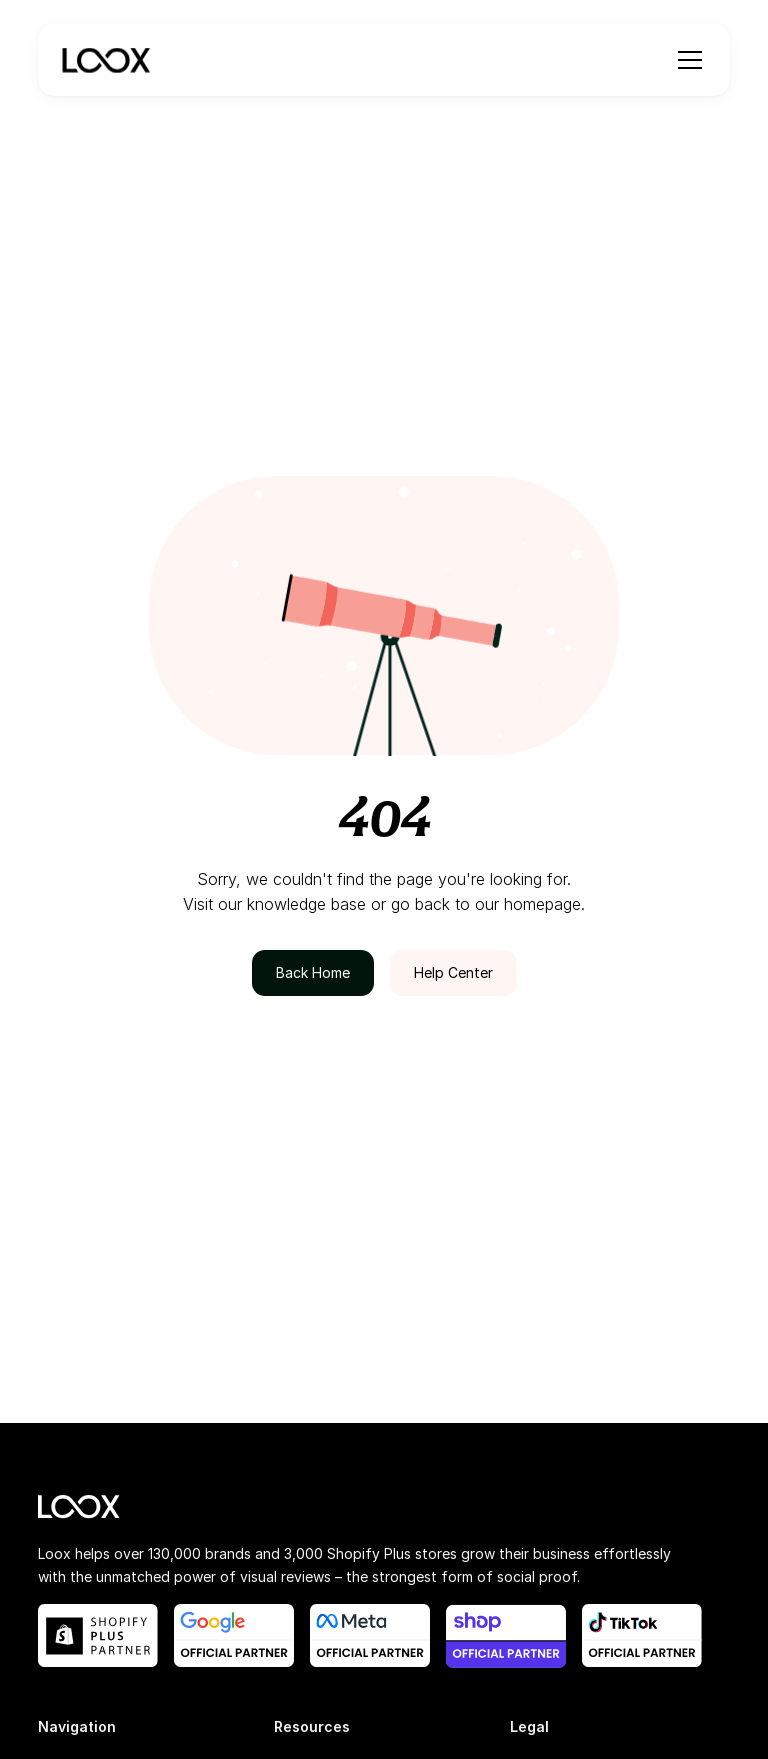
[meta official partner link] (370, 1635)
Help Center (453, 972)
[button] (686, 60)
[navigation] (106, 60)
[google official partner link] (234, 1635)
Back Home (313, 972)
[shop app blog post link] (506, 1636)
